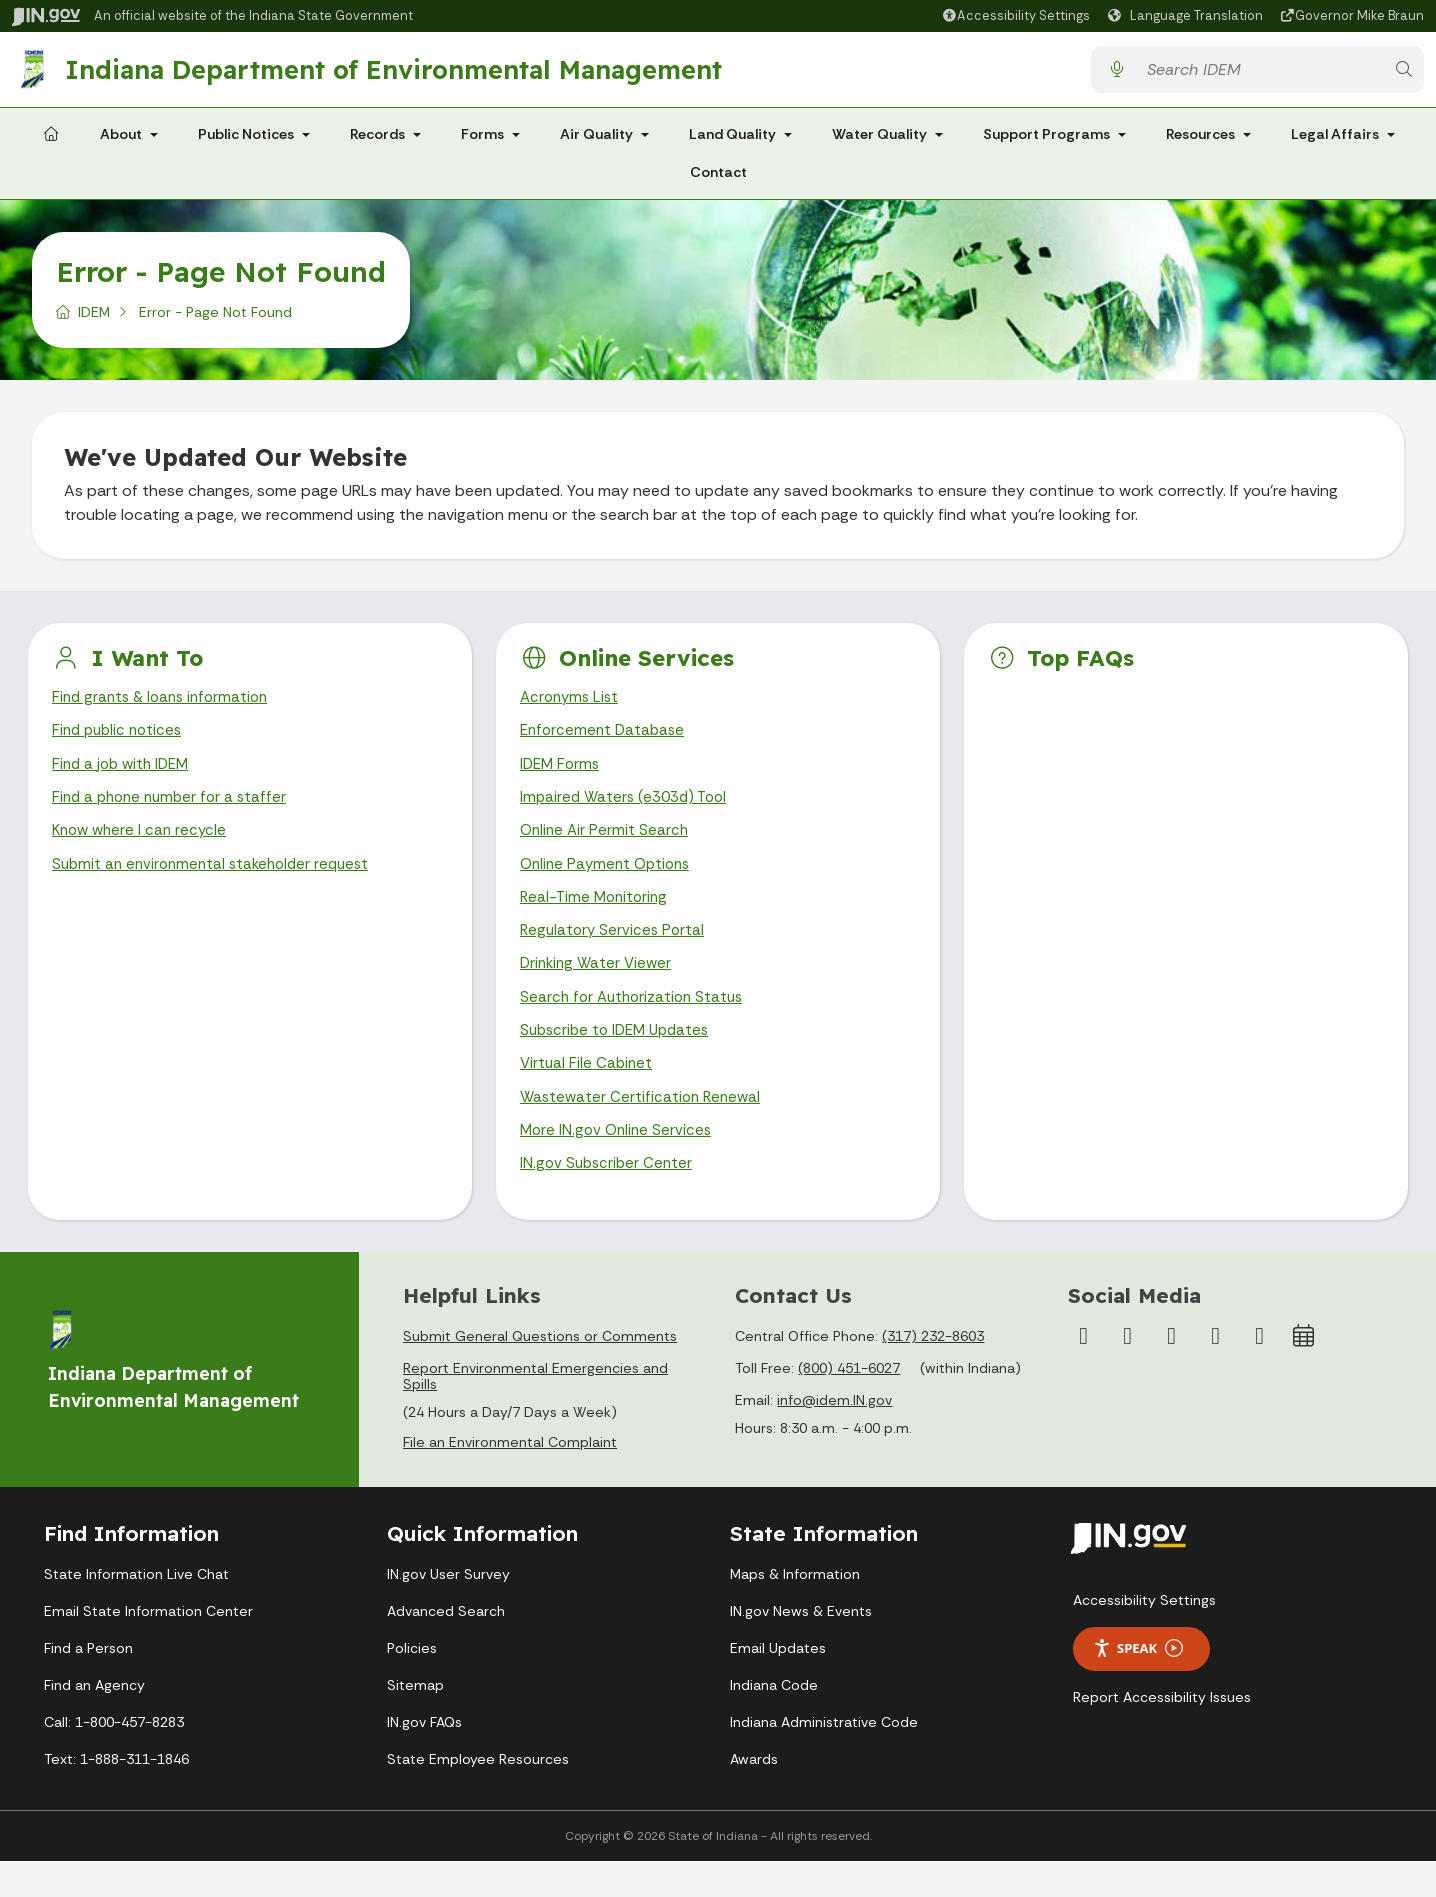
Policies (412, 1684)
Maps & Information (795, 1610)
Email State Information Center (148, 1647)
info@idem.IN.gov (834, 1437)
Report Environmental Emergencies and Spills (535, 1413)
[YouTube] (1172, 1373)
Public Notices (246, 142)
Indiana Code (774, 1721)
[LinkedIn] (1216, 1373)
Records (377, 142)
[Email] (1260, 1373)
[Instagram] (1128, 1373)
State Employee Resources (478, 1795)
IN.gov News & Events (801, 1647)
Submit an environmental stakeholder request (217, 882)
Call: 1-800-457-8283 (114, 1758)
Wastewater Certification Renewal (644, 1128)
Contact (718, 180)
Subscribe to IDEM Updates (620, 1058)
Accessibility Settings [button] (1144, 1636)
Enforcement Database (605, 741)
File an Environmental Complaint (510, 1479)
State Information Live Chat (136, 1610)
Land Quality (732, 142)
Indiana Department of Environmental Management (397, 73)
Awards (754, 1795)
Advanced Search (446, 1647)
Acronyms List (572, 706)
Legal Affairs (1335, 142)
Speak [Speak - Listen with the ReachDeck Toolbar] (1138, 1685)
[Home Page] (51, 143)
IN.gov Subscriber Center (609, 1199)
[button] (1015, 15)
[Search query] (1259, 73)
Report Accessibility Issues (1162, 1733)
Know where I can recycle (143, 847)
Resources (1200, 142)
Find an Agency (94, 1721)
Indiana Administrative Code (824, 1758)
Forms (482, 142)
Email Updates (778, 1684)
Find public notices (120, 741)
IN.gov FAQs (424, 1758)
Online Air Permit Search (606, 847)
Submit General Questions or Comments (540, 1373)
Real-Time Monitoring (597, 917)
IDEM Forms (562, 777)
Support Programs (1046, 142)
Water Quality (879, 142)
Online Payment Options (609, 882)
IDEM (94, 320)
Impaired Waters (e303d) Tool (628, 812)
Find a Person (88, 1684)
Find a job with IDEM (124, 777)
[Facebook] (1084, 1373)
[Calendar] (1304, 1373)
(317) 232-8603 (933, 1373)
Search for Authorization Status (636, 1023)
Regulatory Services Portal (615, 953)
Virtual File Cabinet (588, 1093)
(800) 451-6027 (849, 1405)
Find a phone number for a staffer (174, 812)
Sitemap (415, 1721)
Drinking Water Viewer (599, 988)
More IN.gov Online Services (619, 1164)
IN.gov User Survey (448, 1610)
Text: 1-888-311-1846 (116, 1795)
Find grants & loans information (165, 706)
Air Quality (596, 142)
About (121, 142)
